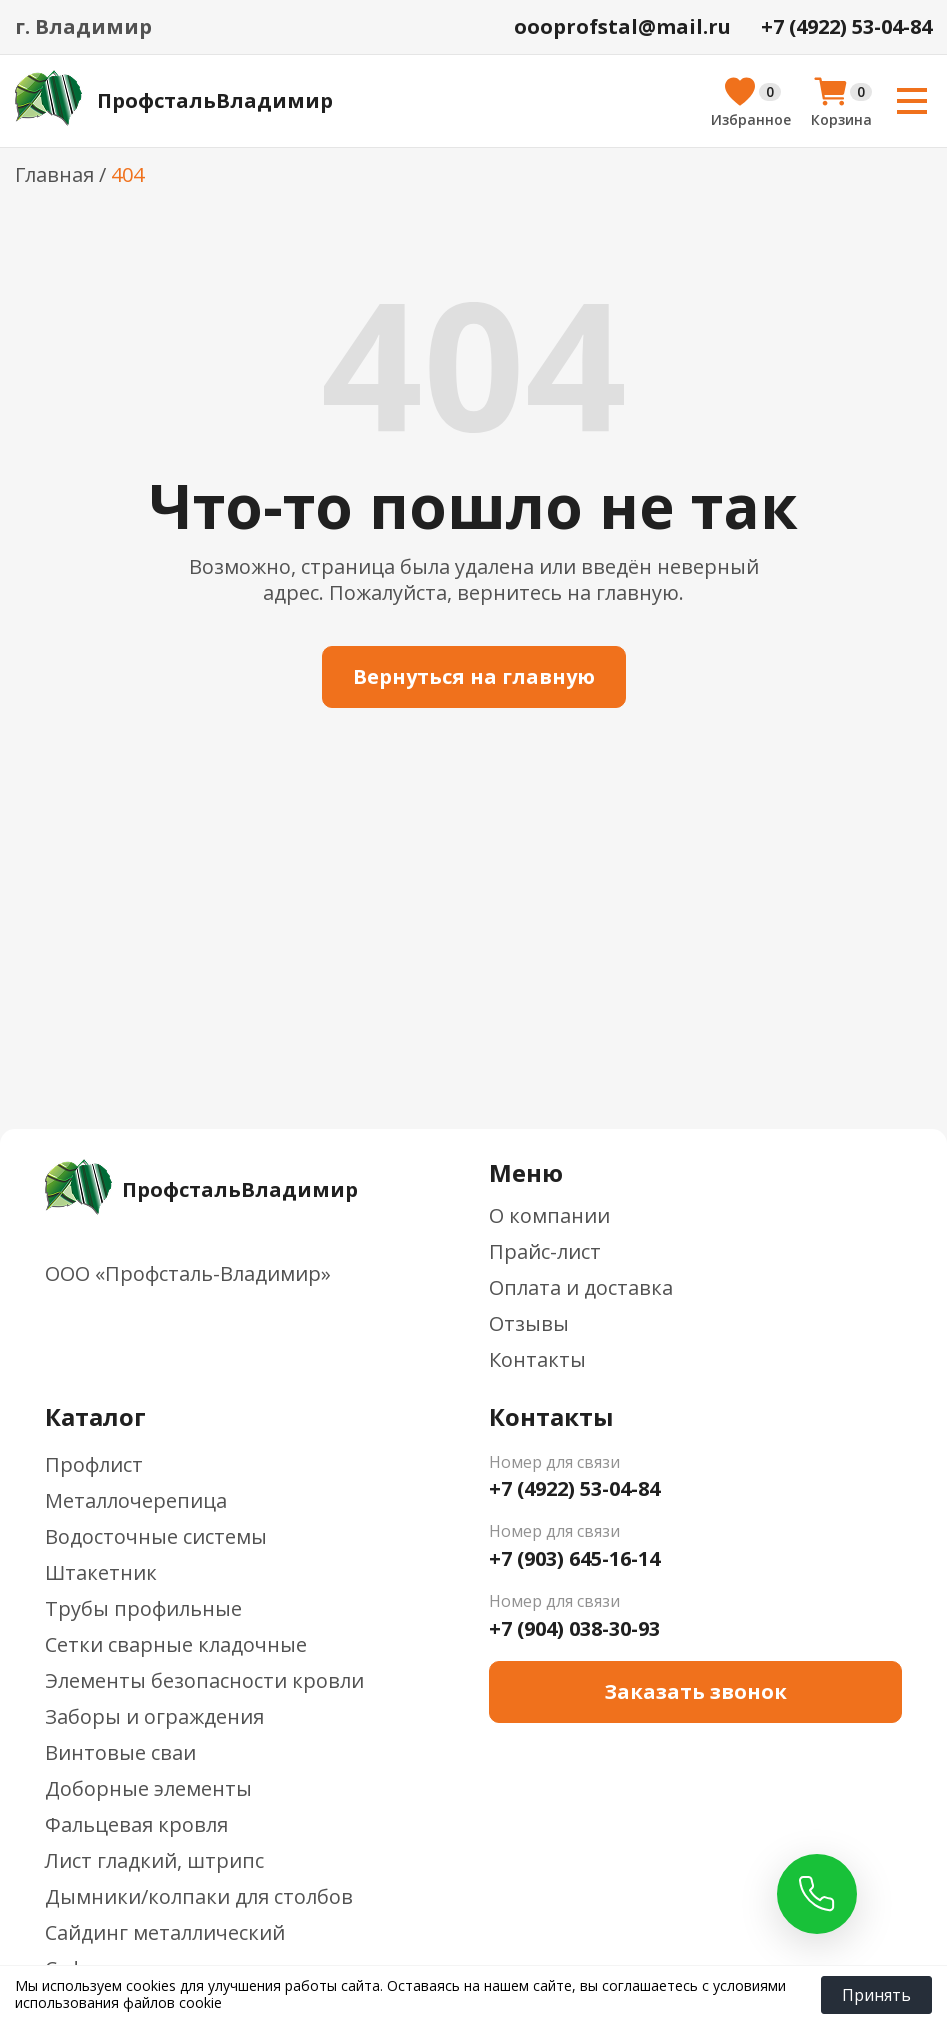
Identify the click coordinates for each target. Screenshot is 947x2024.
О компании (549, 1215)
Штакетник (101, 1572)
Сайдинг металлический (165, 1932)
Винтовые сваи (120, 1752)
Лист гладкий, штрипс (154, 1860)
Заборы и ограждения (154, 1716)
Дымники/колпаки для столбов (199, 1896)
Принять (876, 1995)
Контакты (537, 1359)
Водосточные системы (156, 1536)
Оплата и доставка (581, 1287)
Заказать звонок (695, 1691)
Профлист (94, 1464)
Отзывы (529, 1323)
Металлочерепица (136, 1500)
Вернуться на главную (474, 676)
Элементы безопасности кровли (204, 1680)
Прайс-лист (545, 1251)
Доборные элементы (148, 1788)
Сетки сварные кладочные (176, 1644)
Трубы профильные (143, 1608)
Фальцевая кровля (136, 1824)
